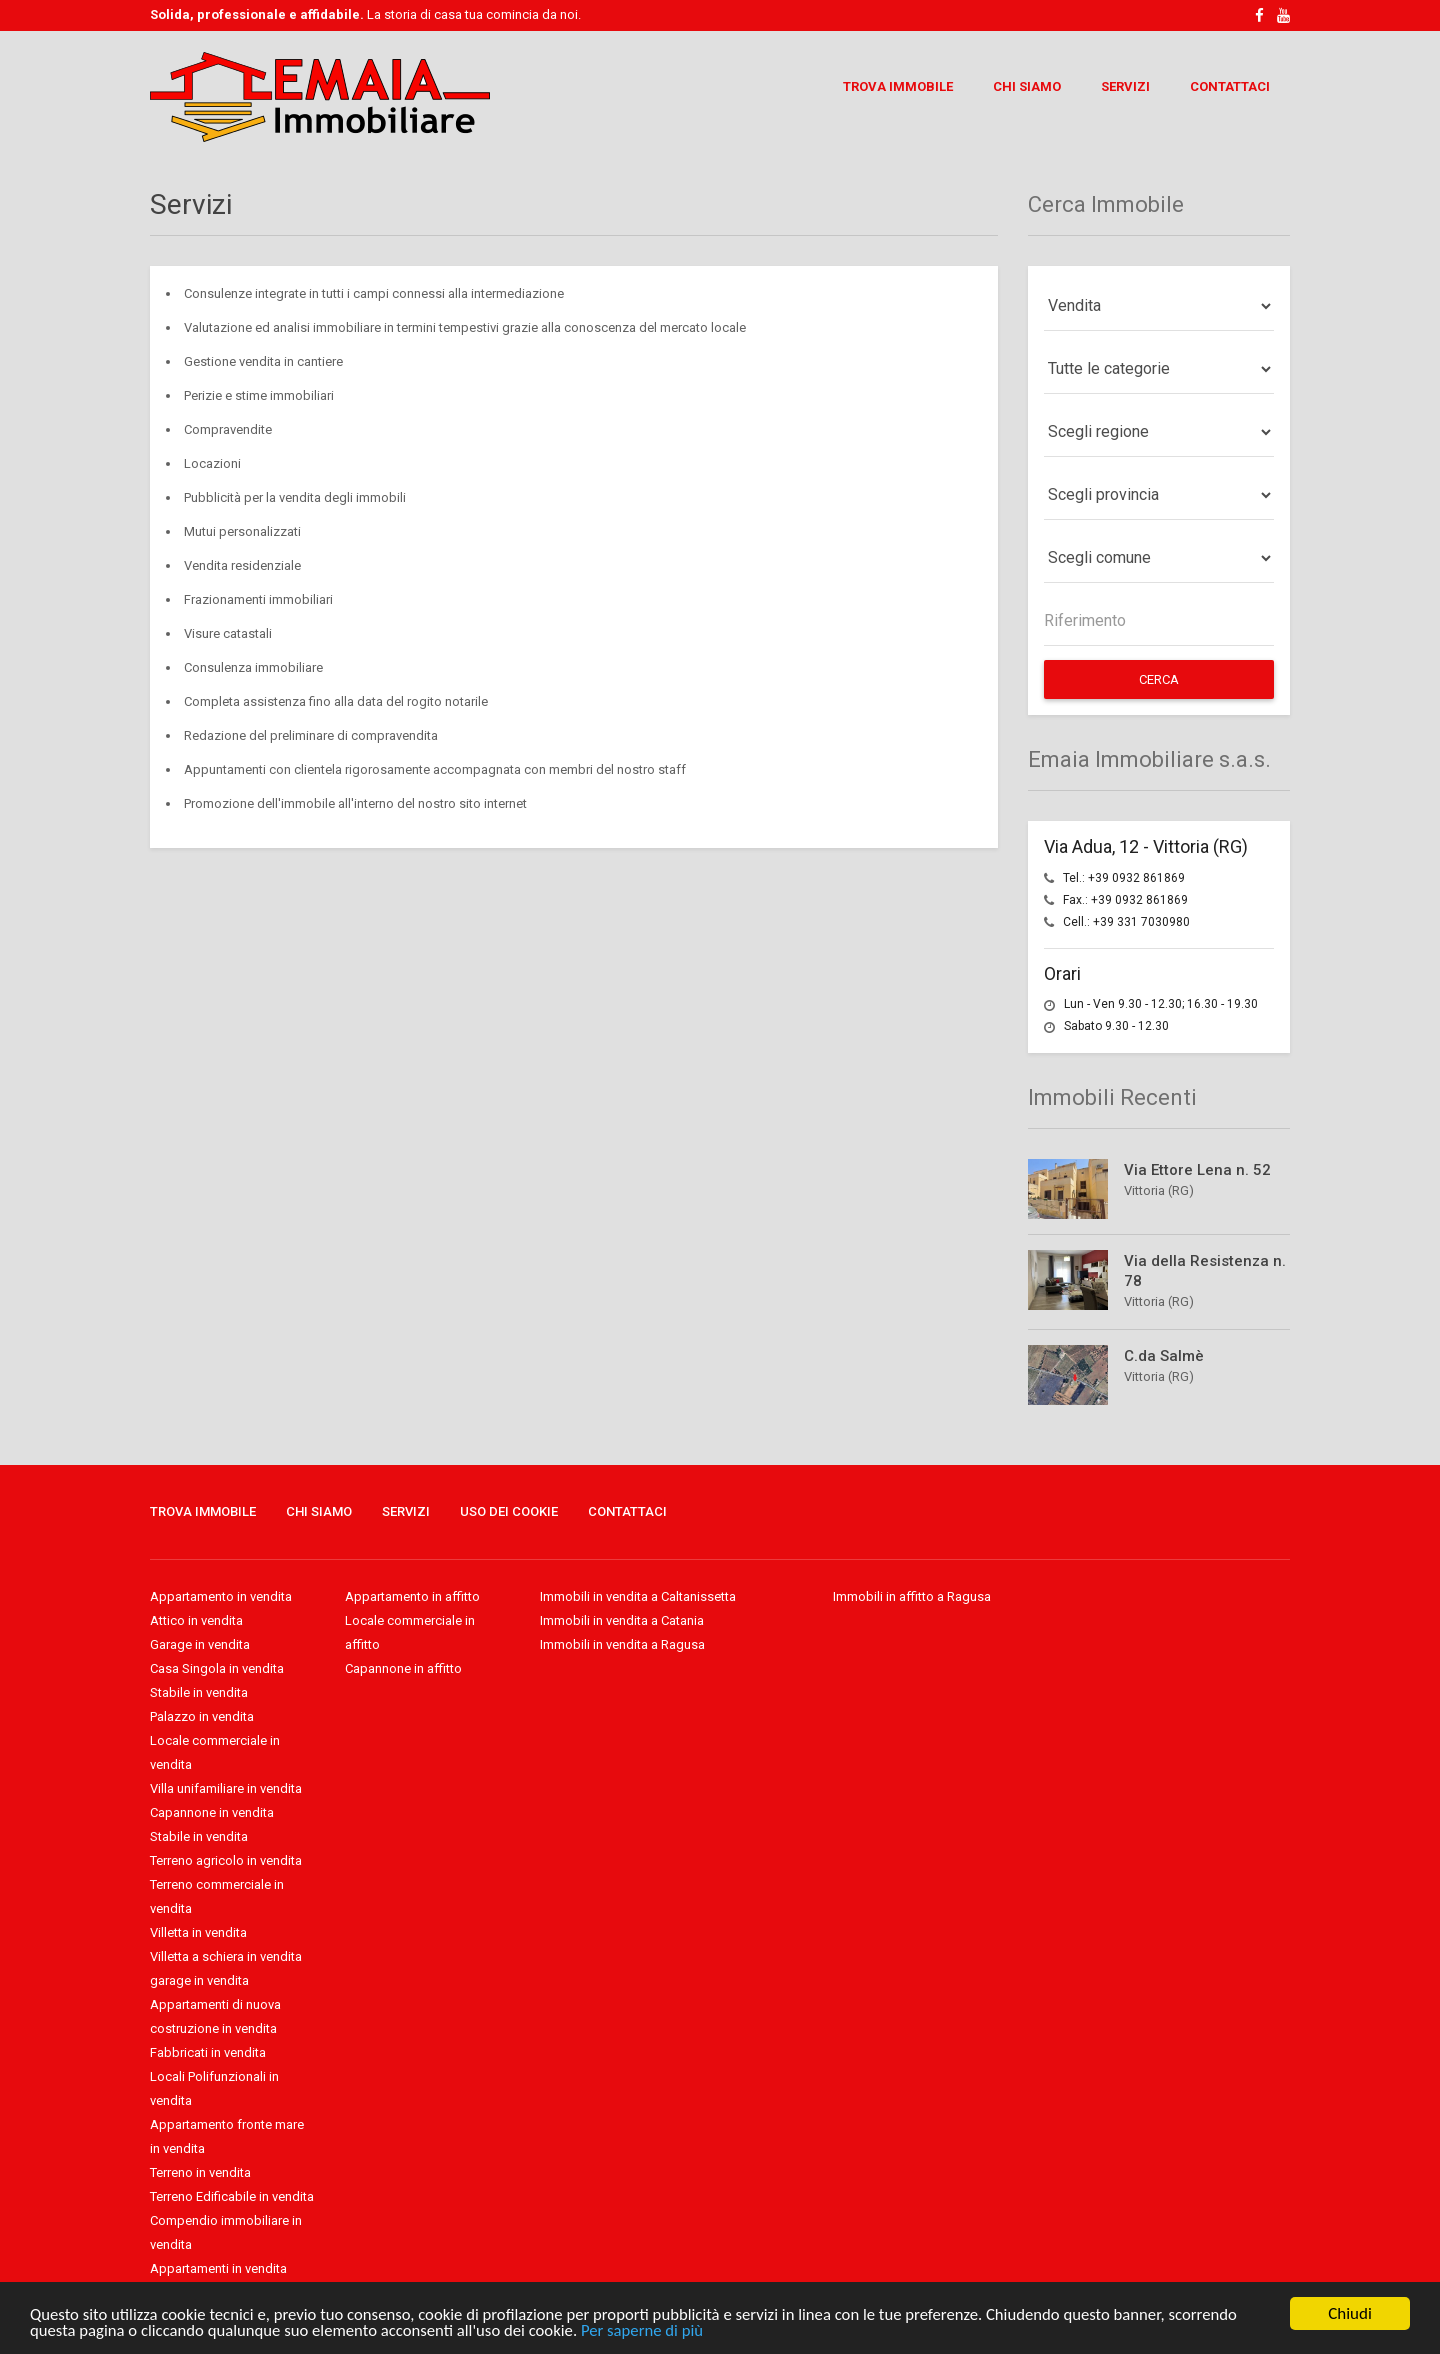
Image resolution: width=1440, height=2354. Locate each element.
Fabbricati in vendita (208, 2052)
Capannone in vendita (212, 1812)
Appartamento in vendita (221, 1596)
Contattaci (1230, 86)
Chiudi (1350, 2313)
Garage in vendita (200, 1644)
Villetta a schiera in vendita (226, 1956)
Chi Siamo (1027, 86)
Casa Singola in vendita (217, 1668)
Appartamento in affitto (412, 1596)
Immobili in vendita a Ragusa (622, 1644)
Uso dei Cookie (509, 1511)
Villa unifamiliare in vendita (226, 1788)
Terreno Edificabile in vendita (232, 2196)
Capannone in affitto (403, 1668)
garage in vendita (199, 1980)
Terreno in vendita (200, 2172)
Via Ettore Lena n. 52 (1197, 1170)
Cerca (1159, 679)
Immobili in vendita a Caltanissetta (638, 1596)
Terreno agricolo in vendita (226, 1860)
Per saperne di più (653, 2330)
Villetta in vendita (198, 1932)
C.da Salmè (1164, 1356)
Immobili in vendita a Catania (622, 1620)
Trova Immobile (898, 86)
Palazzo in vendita (202, 1716)
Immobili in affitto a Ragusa (912, 1596)
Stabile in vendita (199, 1692)
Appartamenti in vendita (218, 2268)
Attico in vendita (196, 1620)
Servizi (1125, 86)
